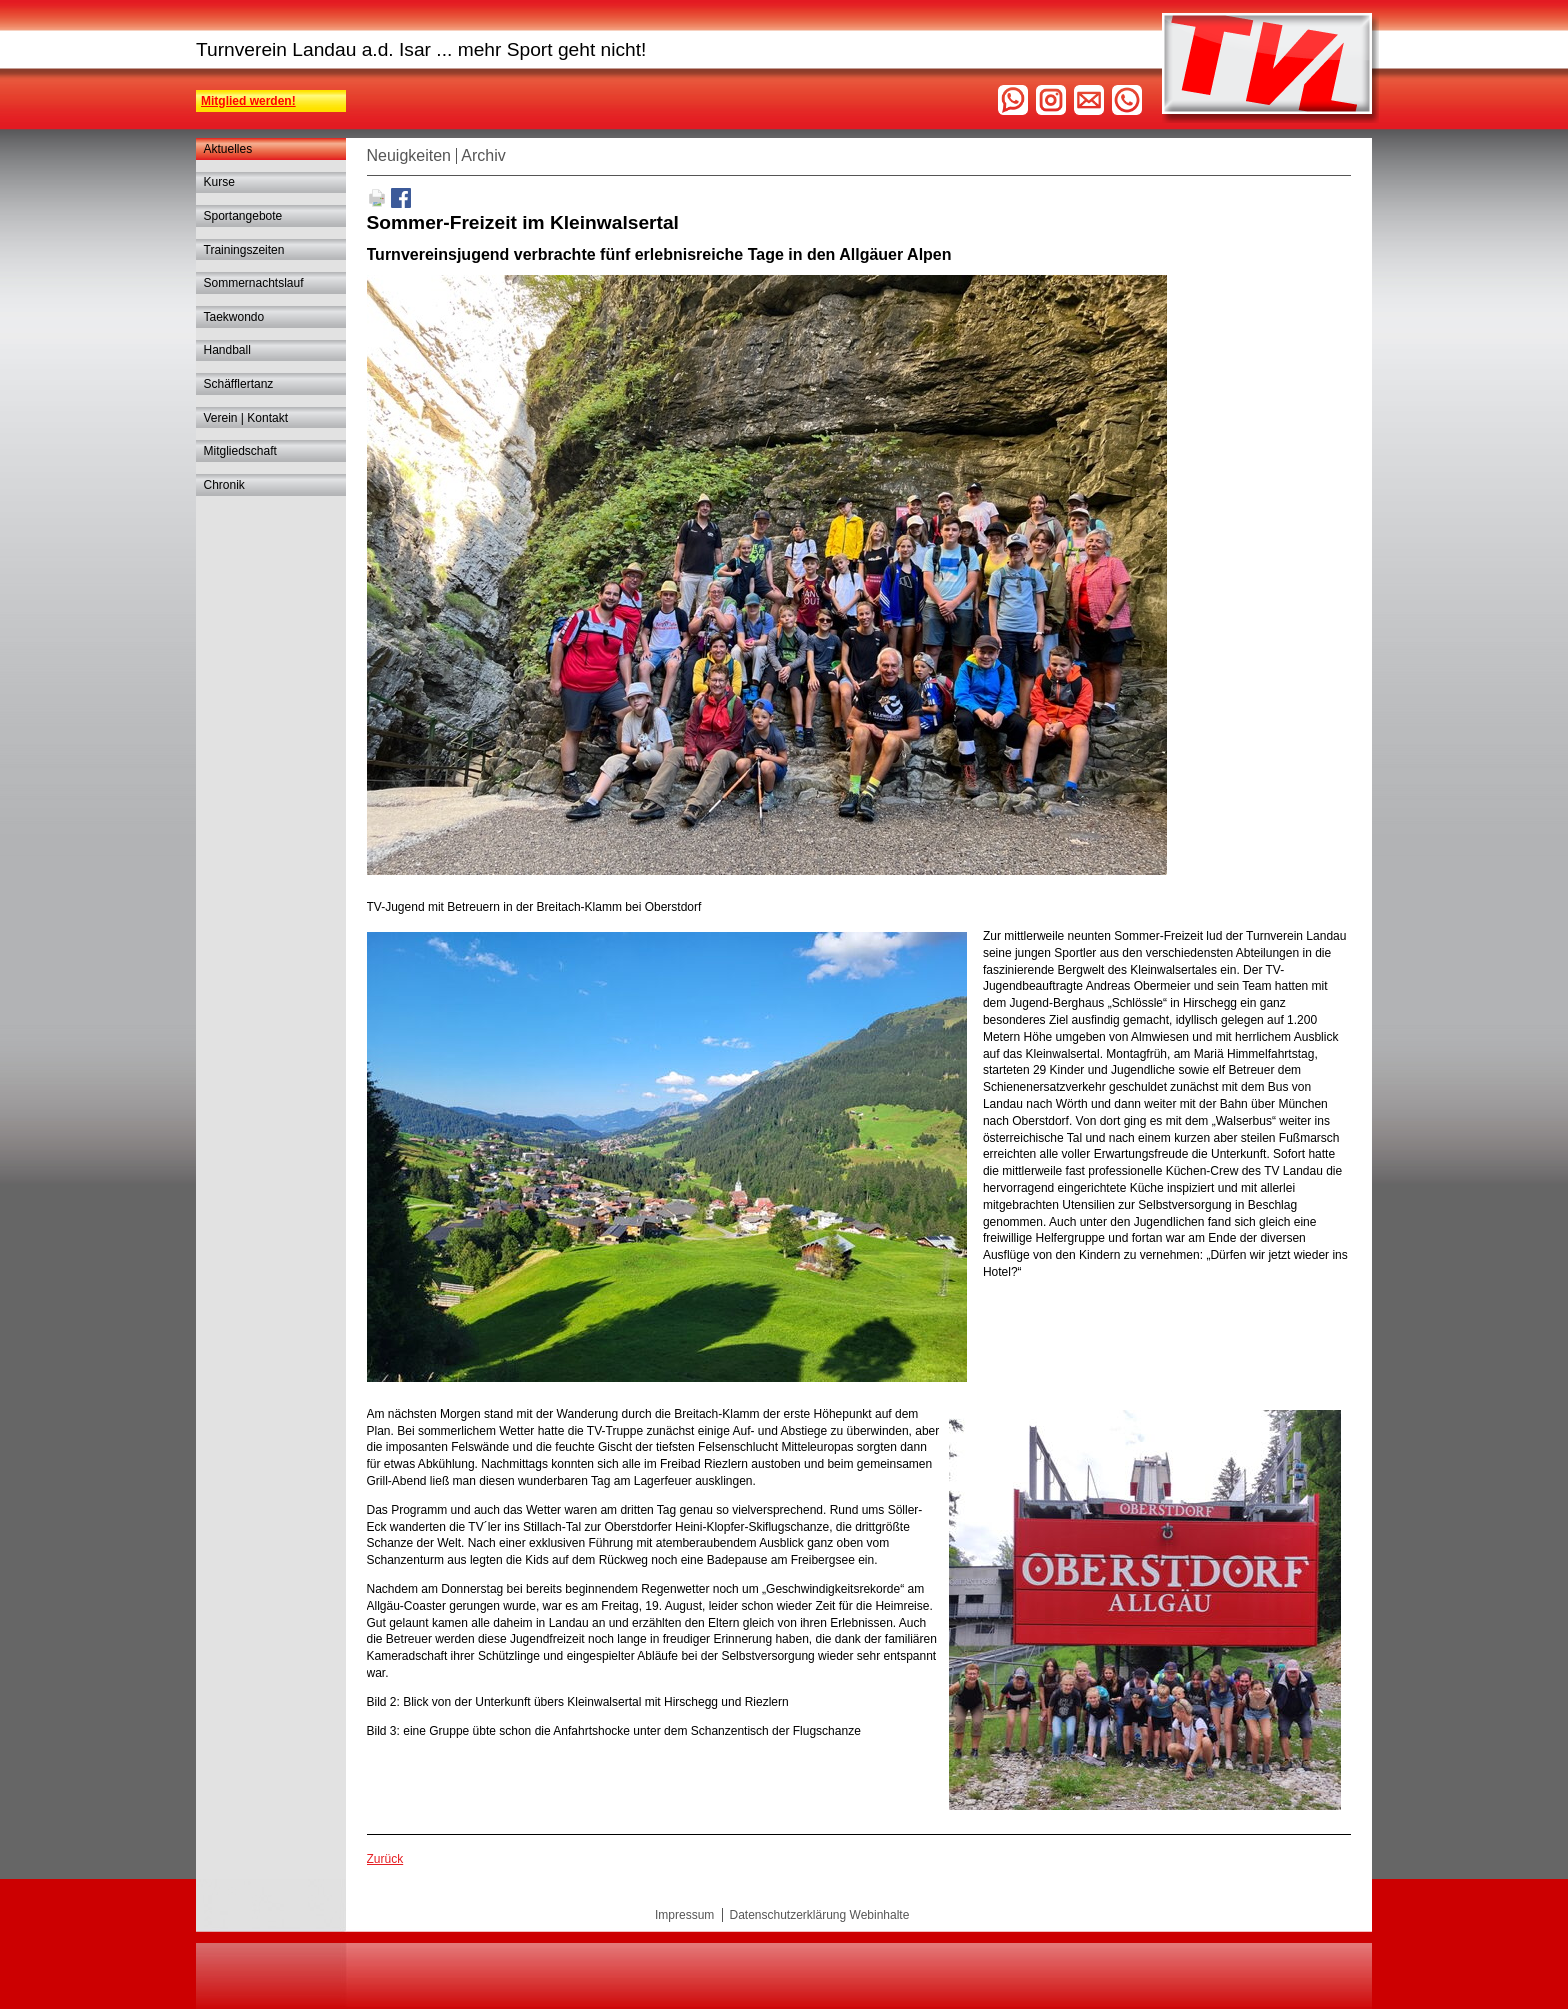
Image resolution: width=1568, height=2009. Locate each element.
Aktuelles (228, 149)
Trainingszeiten (244, 250)
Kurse (219, 182)
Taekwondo (234, 317)
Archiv (483, 155)
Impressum (684, 1915)
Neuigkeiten (409, 155)
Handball (227, 350)
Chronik (224, 485)
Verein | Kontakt (246, 418)
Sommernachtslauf (254, 283)
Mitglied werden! (248, 101)
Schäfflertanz (239, 384)
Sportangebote (243, 216)
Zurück (385, 1859)
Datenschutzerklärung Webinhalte (819, 1915)
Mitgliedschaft (240, 451)
